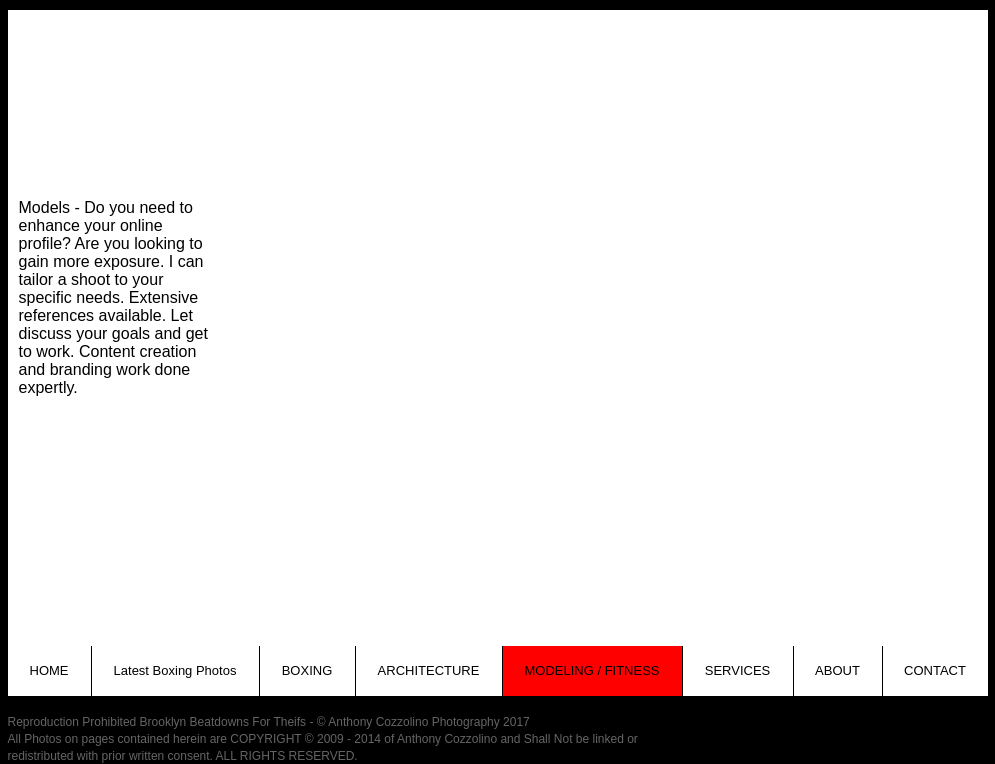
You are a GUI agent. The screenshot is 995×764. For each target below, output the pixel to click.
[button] (345, 125)
